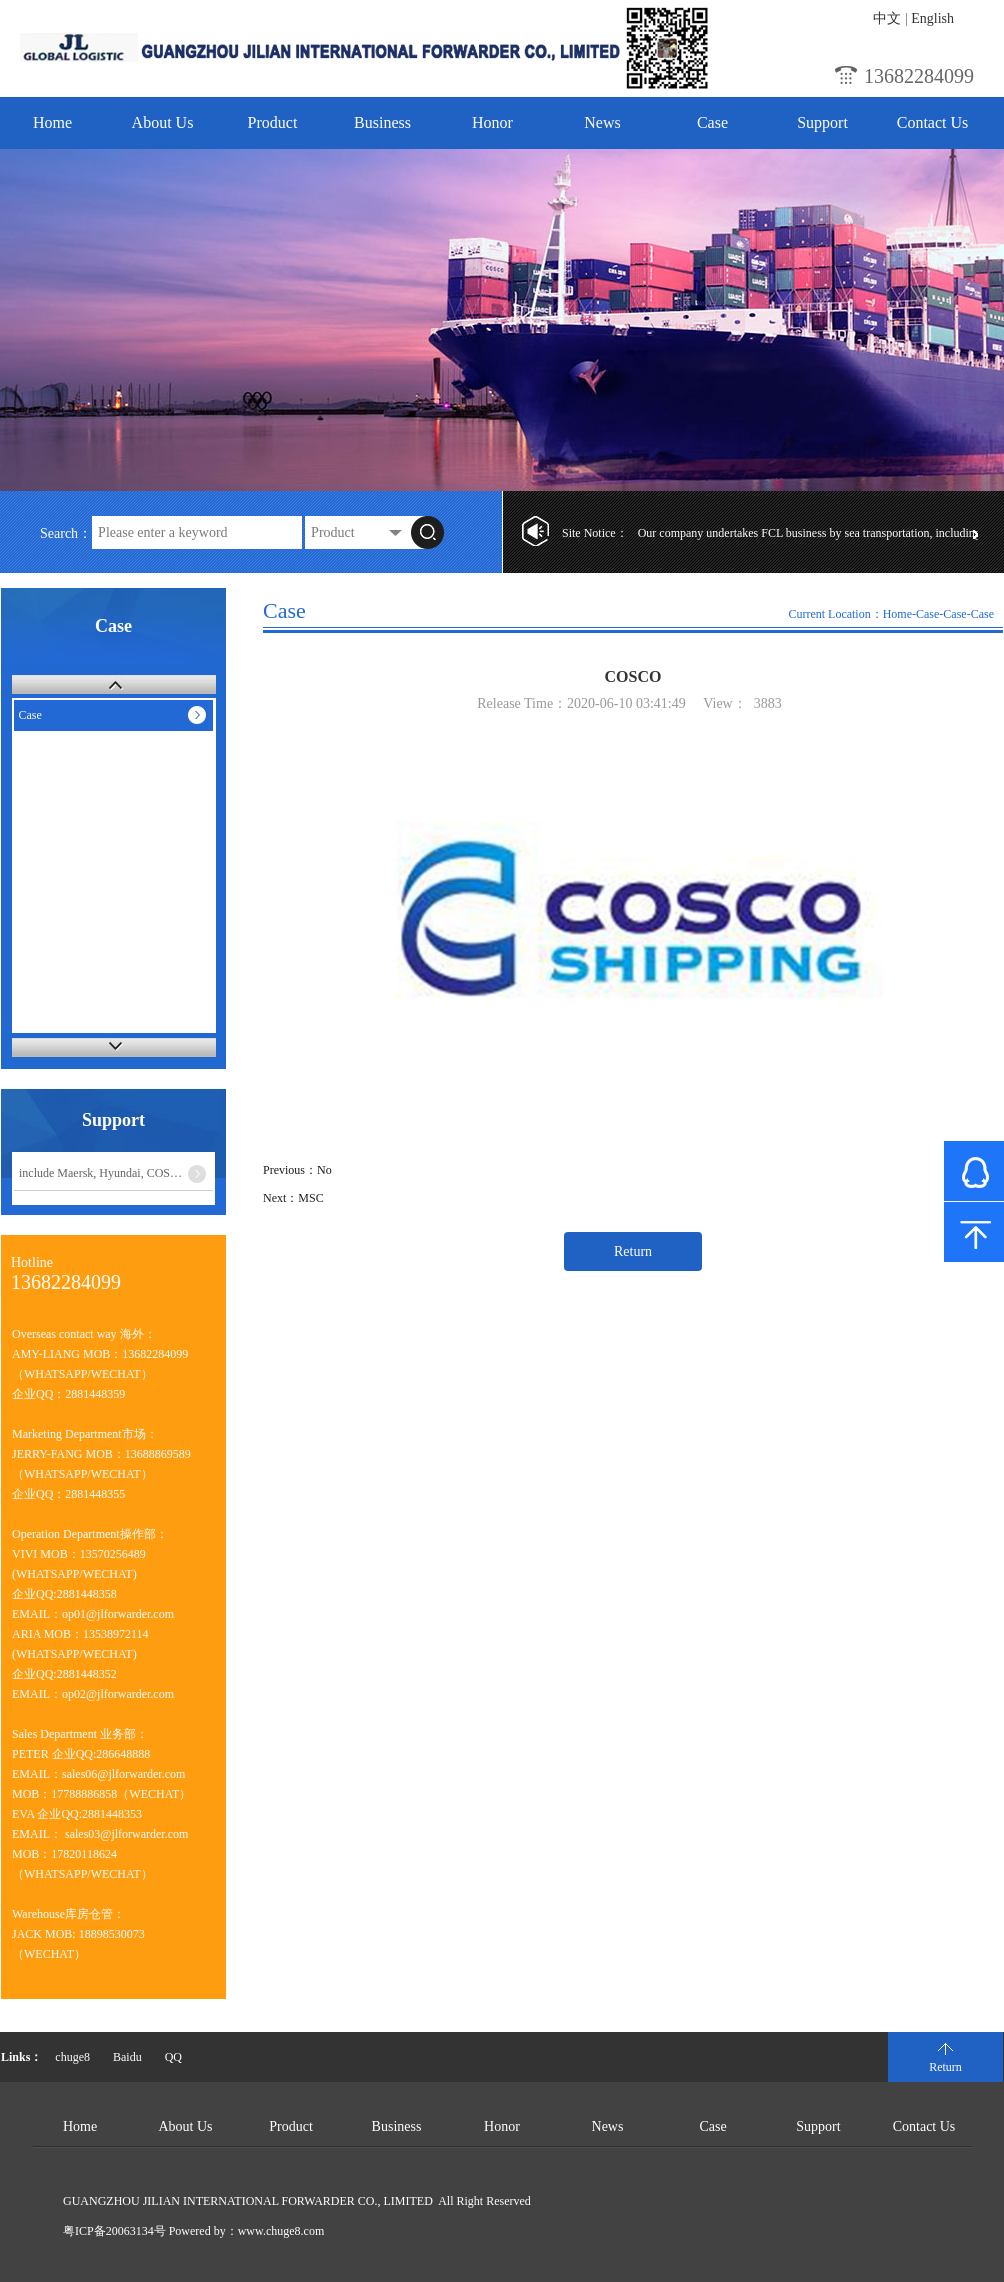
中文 (887, 18)
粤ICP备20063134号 (114, 2231)
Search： (66, 533)
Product (273, 122)
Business (382, 122)
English (932, 18)
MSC (310, 1198)
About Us (163, 122)
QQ (173, 2057)
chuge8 (72, 2057)
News (602, 122)
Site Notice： (595, 533)
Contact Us (933, 122)
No (324, 1170)
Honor (492, 122)
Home (52, 122)
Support (822, 122)
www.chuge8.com (281, 2231)
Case (712, 122)
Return (633, 1251)
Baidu (127, 2057)
